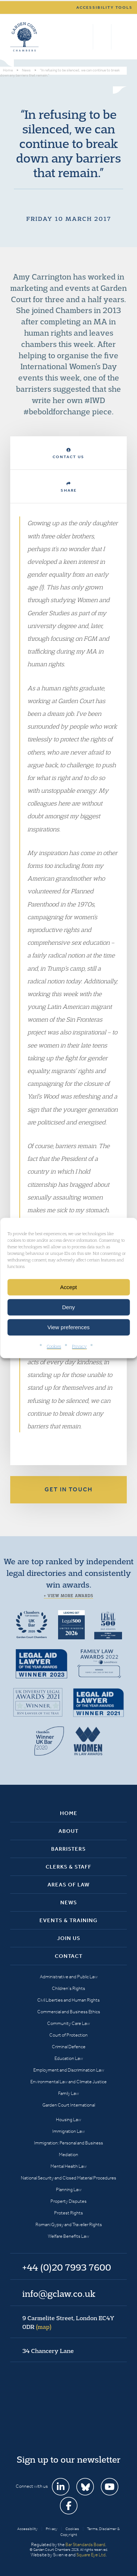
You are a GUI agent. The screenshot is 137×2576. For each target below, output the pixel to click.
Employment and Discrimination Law (68, 2070)
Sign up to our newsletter (69, 2459)
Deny (68, 1307)
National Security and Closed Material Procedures (68, 2178)
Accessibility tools (104, 7)
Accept (68, 1287)
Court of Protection (68, 2035)
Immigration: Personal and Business (68, 2143)
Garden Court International (68, 2105)
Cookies (54, 1346)
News (68, 1902)
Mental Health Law (68, 2166)
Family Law (68, 2093)
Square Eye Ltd (91, 2554)
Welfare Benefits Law (68, 2236)
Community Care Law (68, 2023)
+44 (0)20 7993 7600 (102, 36)
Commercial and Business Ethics (68, 2011)
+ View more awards (68, 1595)
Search (86, 36)
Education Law (68, 2058)
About (68, 1831)
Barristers (68, 1849)
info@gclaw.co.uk (58, 2293)
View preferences (68, 1327)
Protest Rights (68, 2213)
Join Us (68, 1938)
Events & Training (68, 1920)
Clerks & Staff (68, 1866)
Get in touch (69, 1489)
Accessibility (27, 2528)
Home (68, 1813)
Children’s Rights (68, 1988)
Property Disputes (68, 2201)
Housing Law (68, 2119)
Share (69, 487)
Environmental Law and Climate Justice (68, 2081)
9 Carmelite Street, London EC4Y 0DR (68, 2322)
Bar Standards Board (85, 2544)
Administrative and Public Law (69, 1976)
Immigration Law (68, 2131)
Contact (69, 1956)
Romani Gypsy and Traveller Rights (68, 2224)
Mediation (68, 2154)
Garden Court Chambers (24, 36)
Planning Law (68, 2189)
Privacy (79, 1346)
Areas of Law (68, 1884)
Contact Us (68, 453)
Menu (120, 36)
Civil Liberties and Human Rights (68, 2000)
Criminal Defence (68, 2046)
